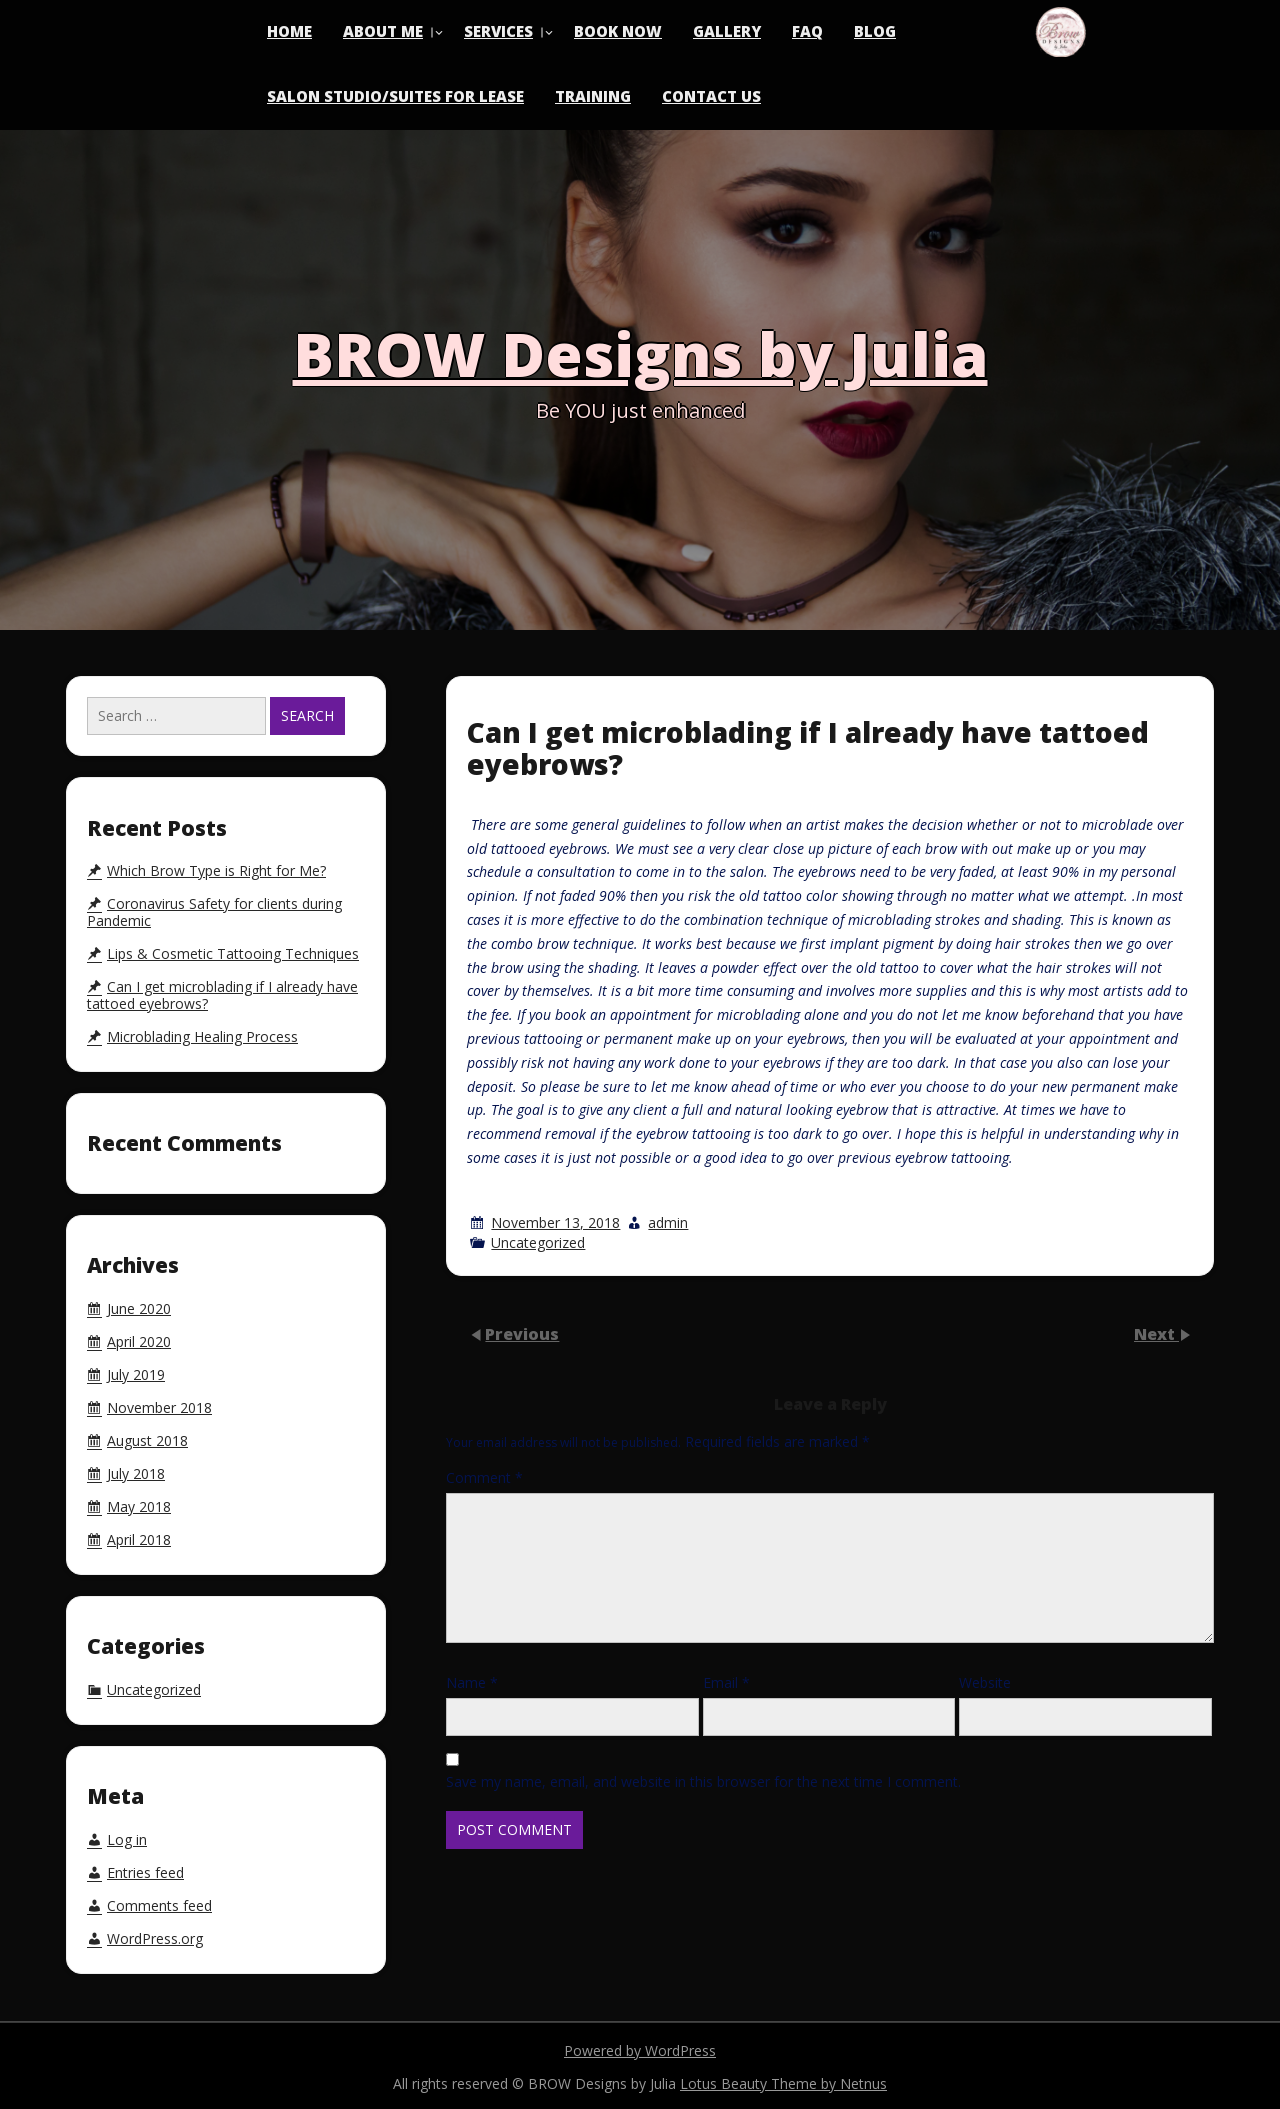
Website (985, 1682)
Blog (875, 31)
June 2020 (139, 1309)
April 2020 (139, 1342)
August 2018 (147, 1441)
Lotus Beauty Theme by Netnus (783, 2083)
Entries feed (145, 1873)
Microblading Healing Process (202, 1037)
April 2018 (139, 1540)
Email (726, 1682)
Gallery (727, 31)
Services (498, 31)
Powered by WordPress (640, 2050)
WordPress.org (155, 1939)
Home (289, 31)
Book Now (618, 31)
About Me (383, 31)
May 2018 (139, 1507)
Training (593, 96)
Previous (522, 1334)
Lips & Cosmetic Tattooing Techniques (233, 954)
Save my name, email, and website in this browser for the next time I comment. (703, 1781)
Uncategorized (538, 1242)
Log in (127, 1840)
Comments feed (159, 1906)
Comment (484, 1477)
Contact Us (711, 96)
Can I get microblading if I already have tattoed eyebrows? (222, 995)
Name (472, 1682)
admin (668, 1222)
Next (1156, 1334)
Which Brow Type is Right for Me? (216, 871)
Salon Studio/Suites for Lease (395, 96)
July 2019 (136, 1375)
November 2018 (159, 1408)
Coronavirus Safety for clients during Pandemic (214, 912)
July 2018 (136, 1474)
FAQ (807, 31)
